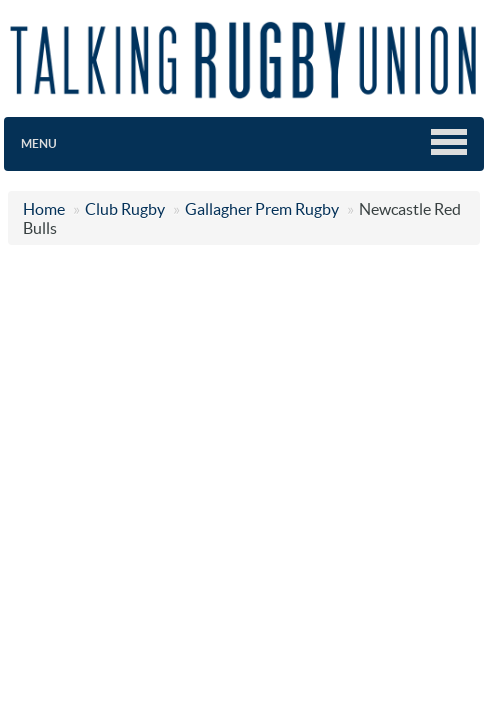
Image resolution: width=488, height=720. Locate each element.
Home (44, 209)
